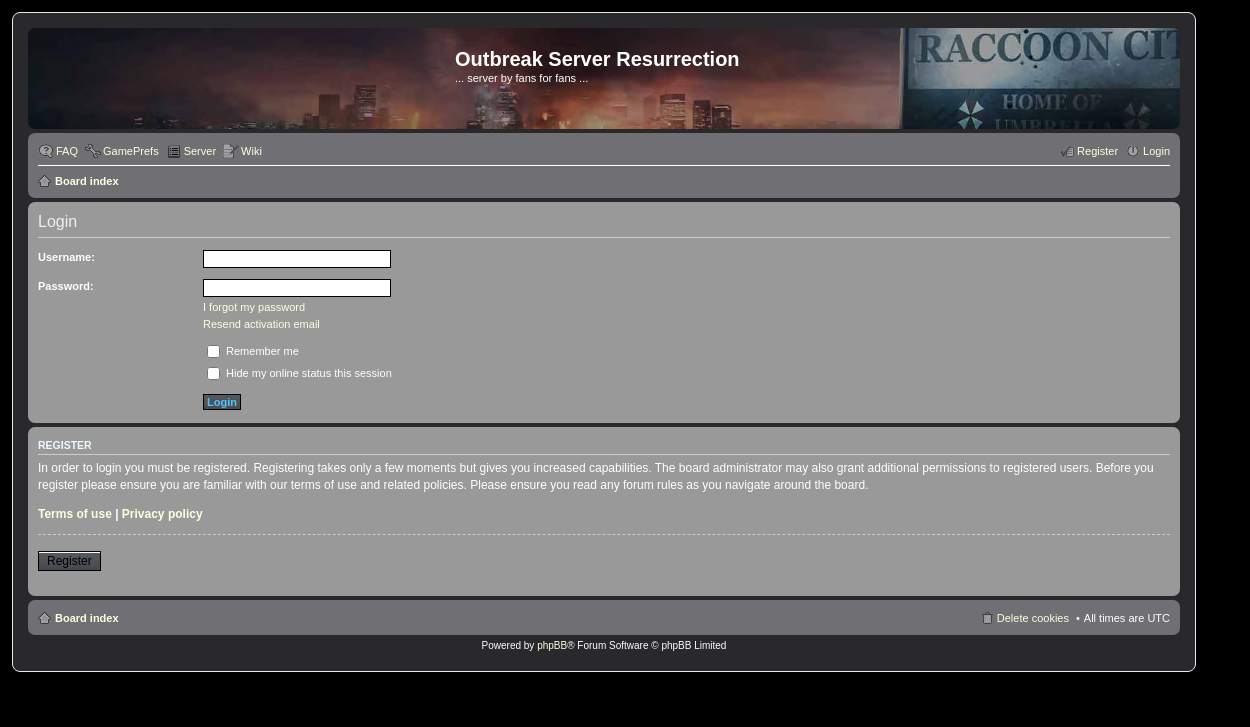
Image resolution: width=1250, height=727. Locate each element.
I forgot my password (254, 307)
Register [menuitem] (1097, 151)
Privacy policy (162, 514)
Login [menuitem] (1156, 151)
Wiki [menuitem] (251, 151)
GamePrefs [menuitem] (131, 151)
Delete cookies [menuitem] (1033, 618)
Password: (66, 286)
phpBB (552, 645)
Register (69, 561)
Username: (66, 257)
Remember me (253, 351)
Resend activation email (261, 324)
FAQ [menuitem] (67, 151)
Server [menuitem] (200, 151)
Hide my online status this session (299, 373)
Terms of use (75, 514)
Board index (87, 181)
